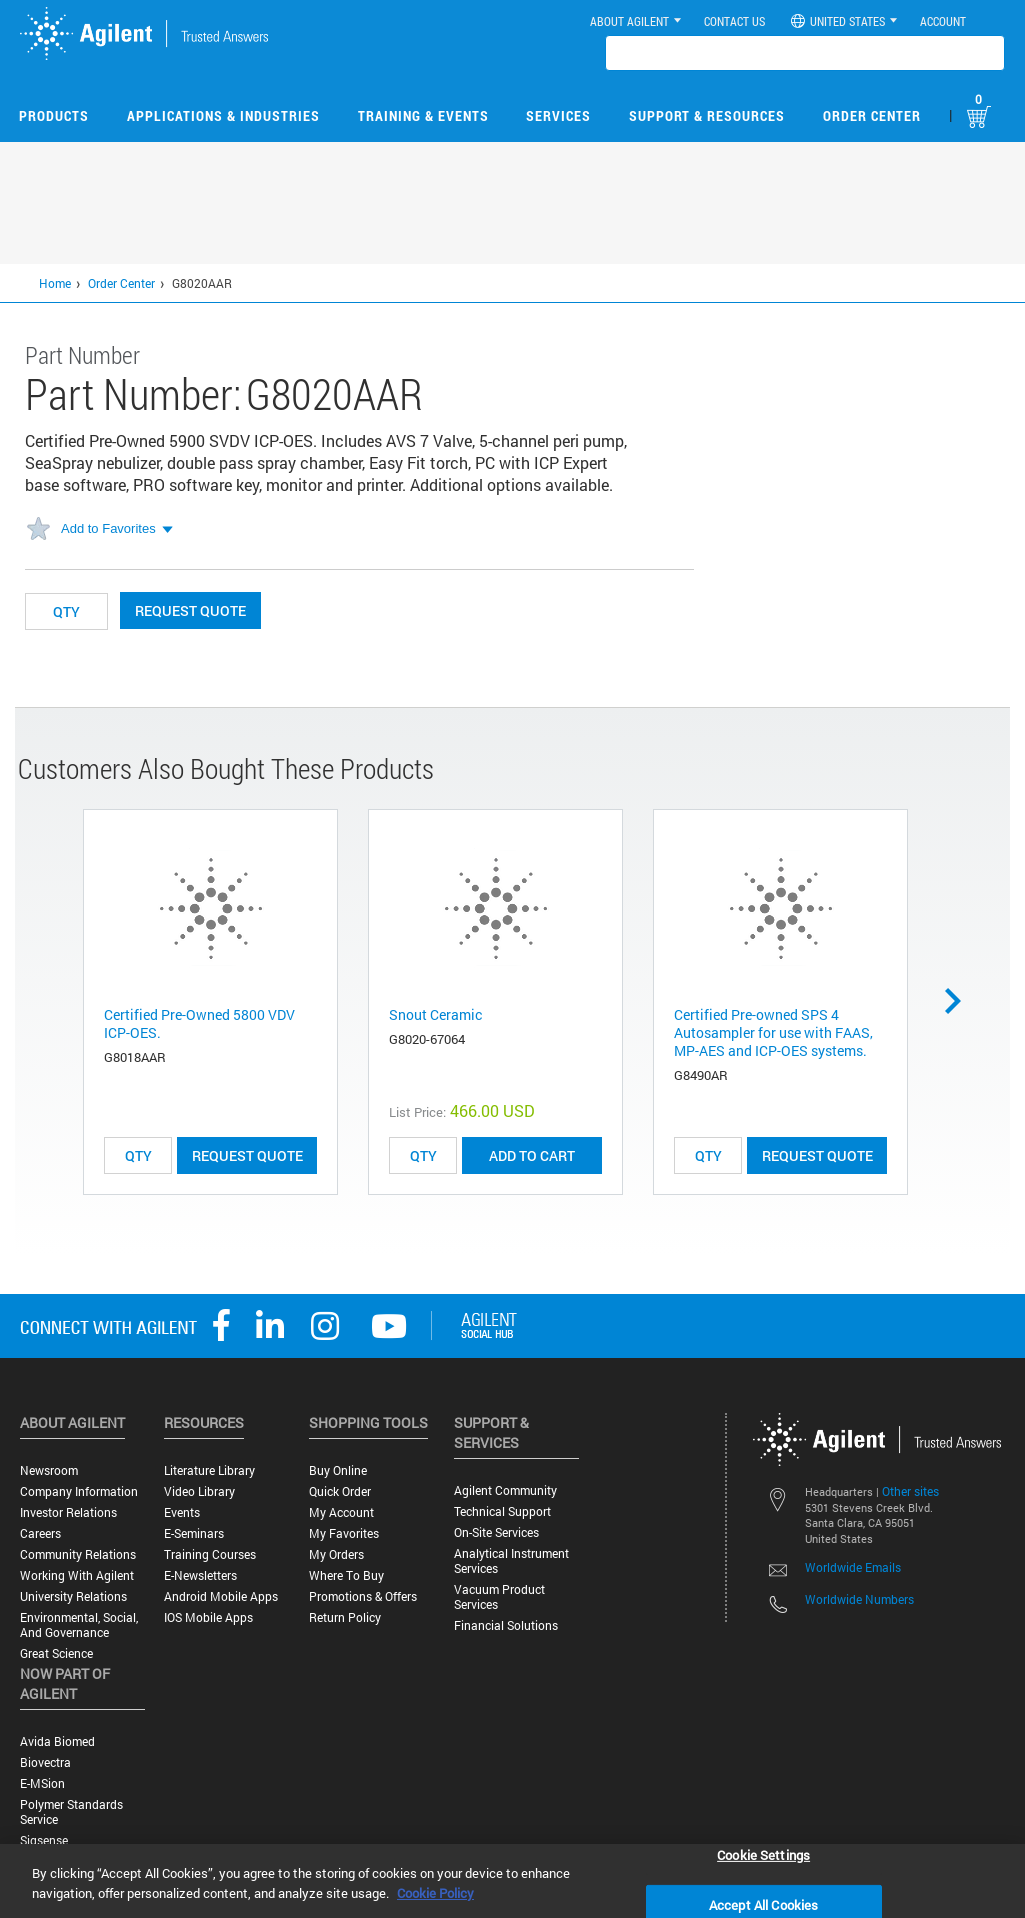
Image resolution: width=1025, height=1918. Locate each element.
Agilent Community (505, 1490)
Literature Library (209, 1470)
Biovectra (45, 1762)
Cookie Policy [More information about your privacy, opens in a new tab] (435, 1893)
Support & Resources (707, 115)
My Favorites (344, 1533)
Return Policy (345, 1617)
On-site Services (496, 1532)
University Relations (73, 1596)
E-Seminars (194, 1533)
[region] (512, 1881)
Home (55, 283)
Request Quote (190, 610)
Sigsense (44, 1840)
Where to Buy (346, 1575)
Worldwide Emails (853, 1567)
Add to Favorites (108, 528)
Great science (56, 1653)
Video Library (199, 1491)
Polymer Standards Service (71, 1812)
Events (182, 1512)
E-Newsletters (200, 1575)
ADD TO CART (532, 1155)
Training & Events (423, 115)
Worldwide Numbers (859, 1599)
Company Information (79, 1491)
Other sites (910, 1491)
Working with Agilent (77, 1575)
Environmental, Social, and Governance (79, 1625)
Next (960, 1001)
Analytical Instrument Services (511, 1561)
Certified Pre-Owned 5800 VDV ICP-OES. (199, 1023)
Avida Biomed (57, 1741)
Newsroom (49, 1470)
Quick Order (340, 1491)
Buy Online (338, 1470)
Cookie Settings (763, 1854)
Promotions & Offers (363, 1596)
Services (558, 115)
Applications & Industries (223, 115)
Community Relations (78, 1554)
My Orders (336, 1554)
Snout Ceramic (435, 1014)
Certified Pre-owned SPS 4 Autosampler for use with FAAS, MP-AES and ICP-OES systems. (773, 1032)
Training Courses (210, 1554)
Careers (40, 1533)
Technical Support (502, 1511)
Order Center (872, 115)
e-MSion (42, 1783)
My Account (341, 1512)
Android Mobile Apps (221, 1596)
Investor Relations (68, 1512)
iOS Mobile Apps (208, 1617)
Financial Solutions (506, 1625)
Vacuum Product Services (499, 1597)
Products (54, 115)
